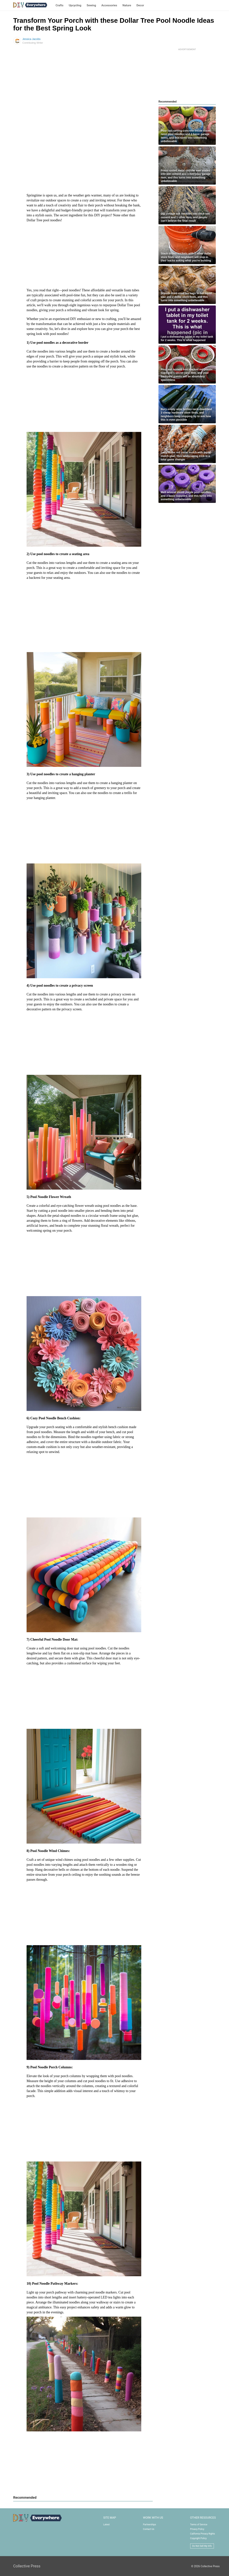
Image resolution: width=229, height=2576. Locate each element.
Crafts (59, 5)
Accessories (109, 5)
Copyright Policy (198, 2538)
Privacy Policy (197, 2529)
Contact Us (148, 2529)
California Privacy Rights (202, 2533)
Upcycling (75, 5)
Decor (140, 5)
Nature (127, 5)
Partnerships (149, 2524)
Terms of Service (198, 2524)
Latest (106, 2524)
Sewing (91, 5)
